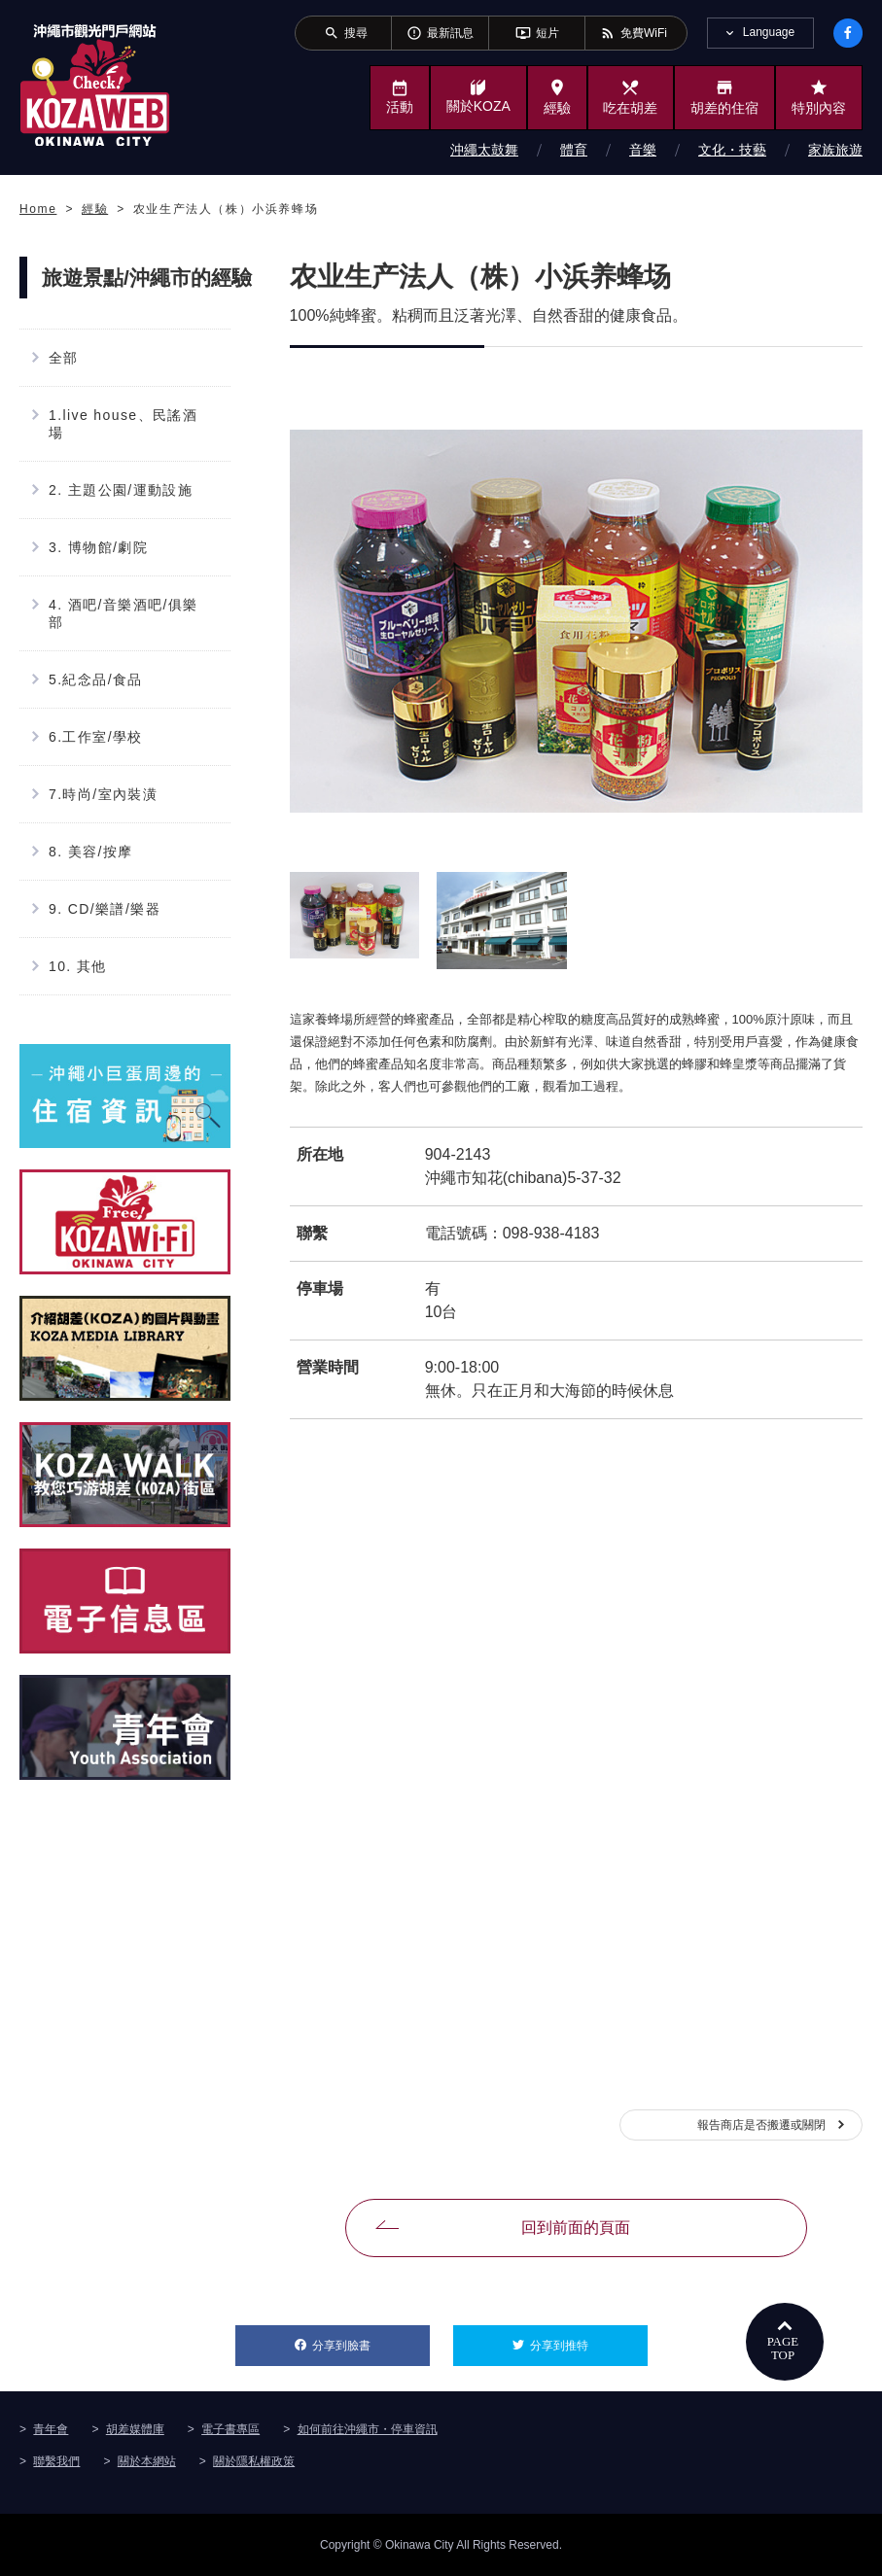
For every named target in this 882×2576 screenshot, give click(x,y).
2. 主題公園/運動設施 (121, 490)
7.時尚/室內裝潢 (103, 794)
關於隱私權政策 (254, 2461)
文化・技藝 (732, 149)
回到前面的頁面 (575, 2227)
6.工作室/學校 (96, 737)
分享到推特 (589, 2338)
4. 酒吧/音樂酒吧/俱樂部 (123, 613)
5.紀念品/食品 (96, 679)
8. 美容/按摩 (91, 851)
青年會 (50, 2429)
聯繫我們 (56, 2461)
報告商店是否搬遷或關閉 (761, 2125)
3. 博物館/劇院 (98, 547)
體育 (573, 149)
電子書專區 (230, 2429)
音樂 (642, 149)
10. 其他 (78, 966)
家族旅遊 (835, 149)
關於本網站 (147, 2461)
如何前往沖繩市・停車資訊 (368, 2429)
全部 (64, 358)
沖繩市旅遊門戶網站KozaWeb (94, 85)
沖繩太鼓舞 (484, 149)
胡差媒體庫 (135, 2429)
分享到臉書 (371, 2338)
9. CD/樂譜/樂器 (104, 909)
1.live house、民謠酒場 (123, 423)
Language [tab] (768, 32)
